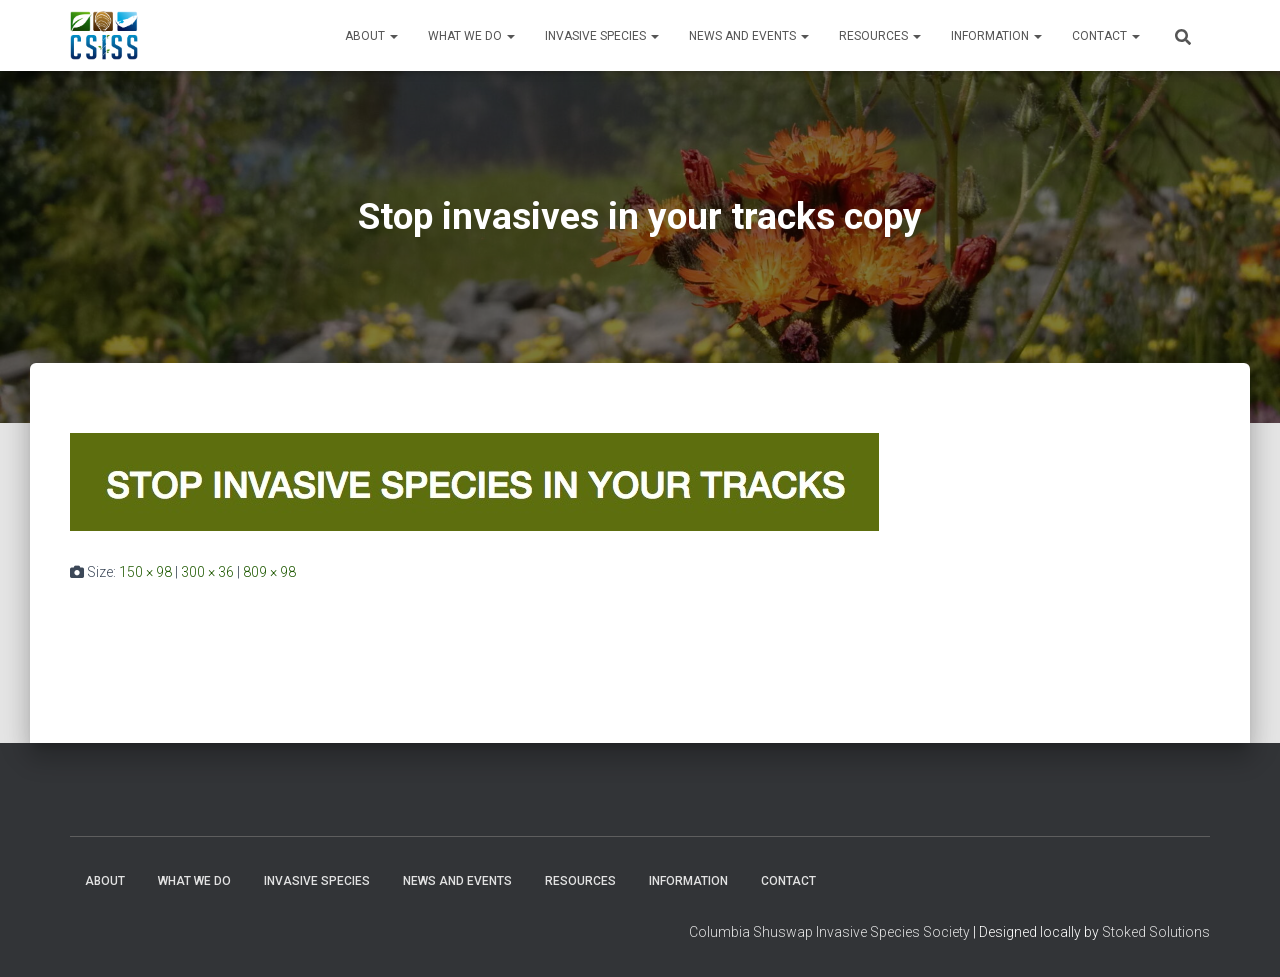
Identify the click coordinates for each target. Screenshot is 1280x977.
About (371, 36)
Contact (1106, 36)
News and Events (749, 36)
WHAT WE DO (471, 36)
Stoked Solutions (1156, 932)
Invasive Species (602, 36)
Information (996, 36)
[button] (393, 36)
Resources (880, 36)
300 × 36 (207, 572)
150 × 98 (145, 572)
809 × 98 (269, 572)
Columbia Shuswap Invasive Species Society (829, 932)
